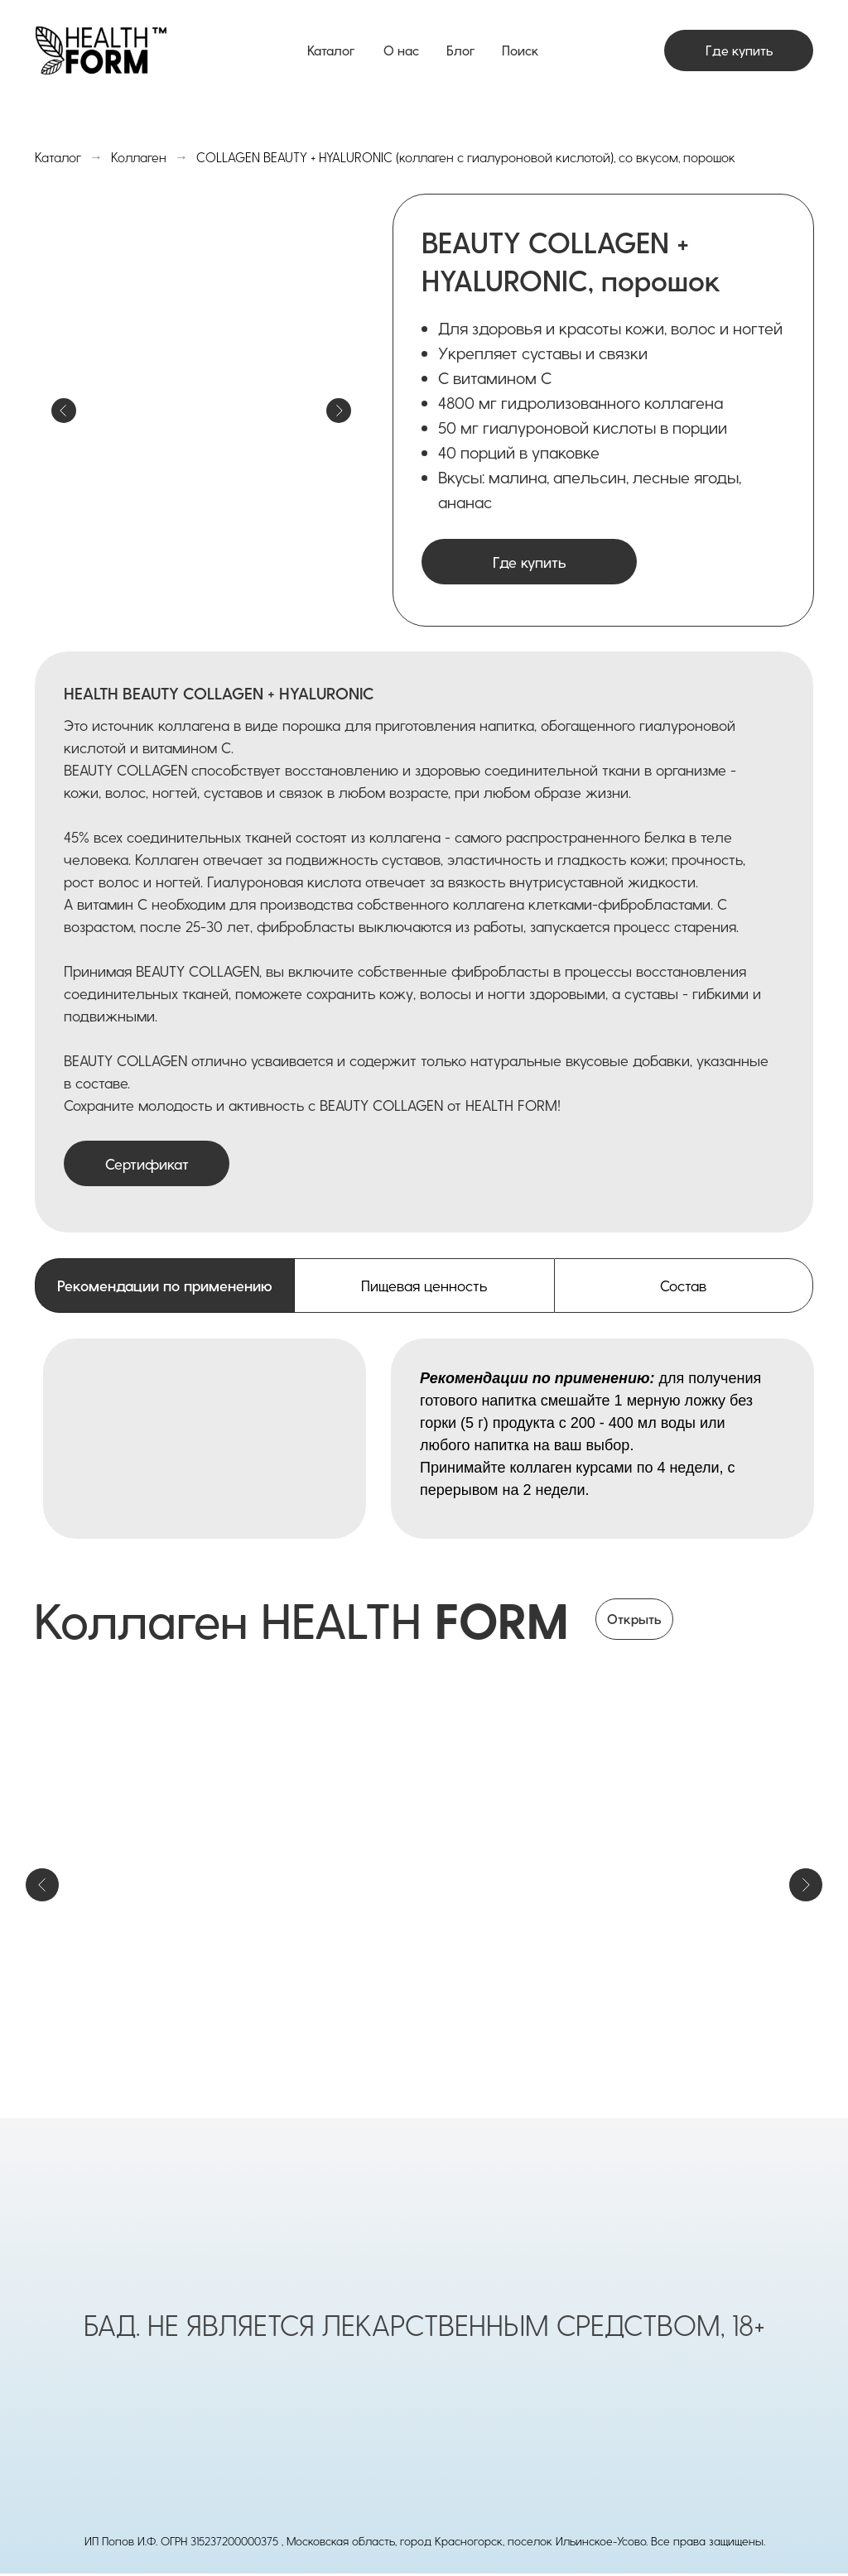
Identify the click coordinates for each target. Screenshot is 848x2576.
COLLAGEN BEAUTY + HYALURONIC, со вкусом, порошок (667, 1970)
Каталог (330, 50)
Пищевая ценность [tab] (424, 1285)
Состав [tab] (683, 1285)
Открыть (634, 1619)
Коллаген (138, 157)
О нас (401, 50)
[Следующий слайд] (805, 1884)
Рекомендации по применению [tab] (164, 1285)
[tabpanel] (424, 1439)
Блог (460, 50)
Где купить (739, 50)
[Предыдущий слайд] (42, 1884)
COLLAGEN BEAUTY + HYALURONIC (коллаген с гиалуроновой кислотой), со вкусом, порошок (465, 157)
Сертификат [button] (147, 1163)
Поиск (520, 50)
